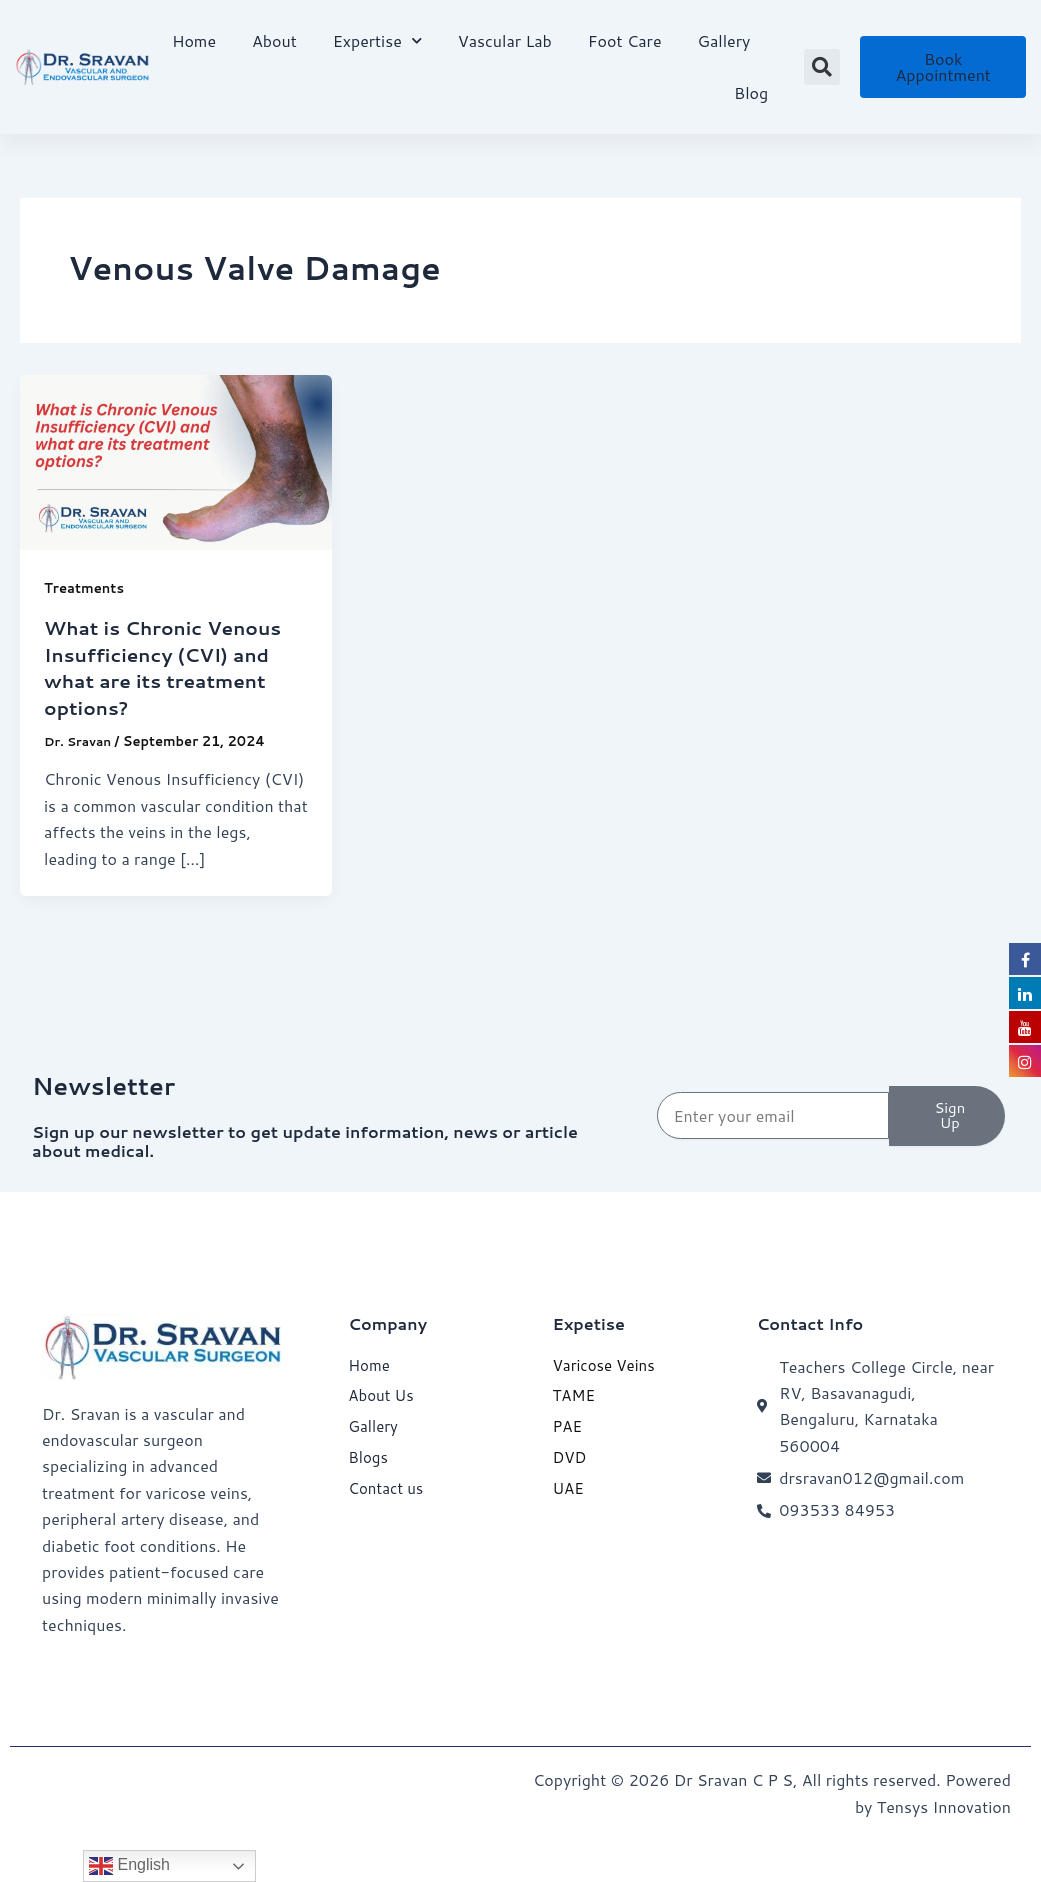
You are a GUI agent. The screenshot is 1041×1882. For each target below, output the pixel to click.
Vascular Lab (505, 40)
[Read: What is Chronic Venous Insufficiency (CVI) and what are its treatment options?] (176, 460)
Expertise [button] (377, 40)
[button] (822, 67)
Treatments (86, 588)
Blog (751, 92)
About (274, 40)
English (129, 1866)
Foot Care (625, 40)
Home (194, 40)
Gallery (723, 40)
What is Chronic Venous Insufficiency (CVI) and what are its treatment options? (170, 667)
